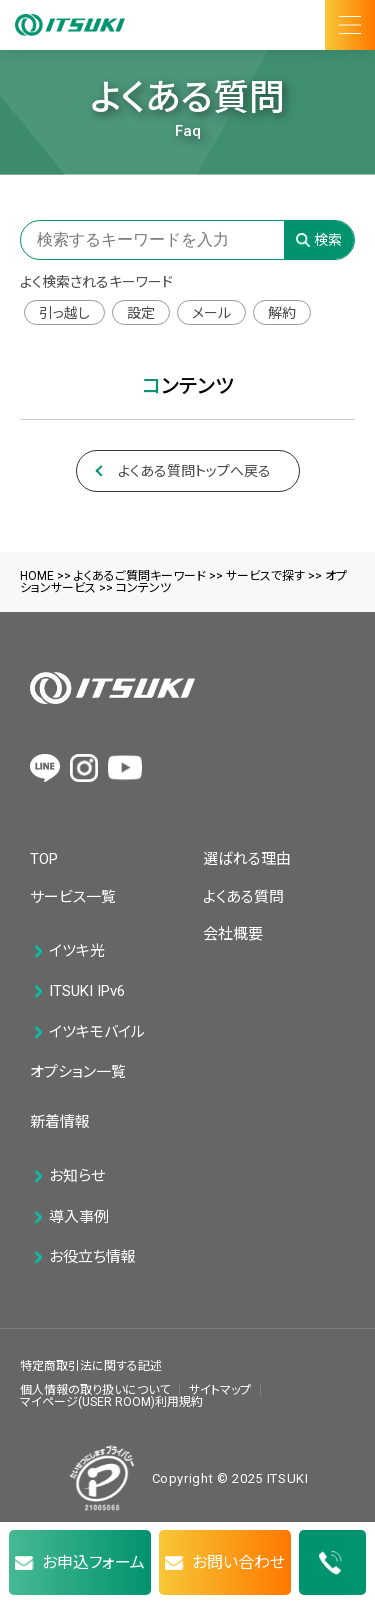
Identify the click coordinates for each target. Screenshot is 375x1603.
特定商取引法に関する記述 (91, 1366)
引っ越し (64, 313)
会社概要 (233, 934)
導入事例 (79, 1217)
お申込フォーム (93, 1562)
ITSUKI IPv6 (87, 991)
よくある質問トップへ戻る (194, 471)
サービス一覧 (73, 897)
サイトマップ (220, 1390)
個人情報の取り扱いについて (95, 1390)
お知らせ (77, 1176)
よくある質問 (243, 897)
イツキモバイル (97, 1032)
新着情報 (60, 1122)
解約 (282, 313)
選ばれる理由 (247, 859)
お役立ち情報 (92, 1257)
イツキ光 (77, 951)
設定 (141, 313)
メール (211, 313)
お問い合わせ (238, 1562)
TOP (44, 859)
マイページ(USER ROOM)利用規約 (111, 1402)
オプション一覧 (78, 1072)
